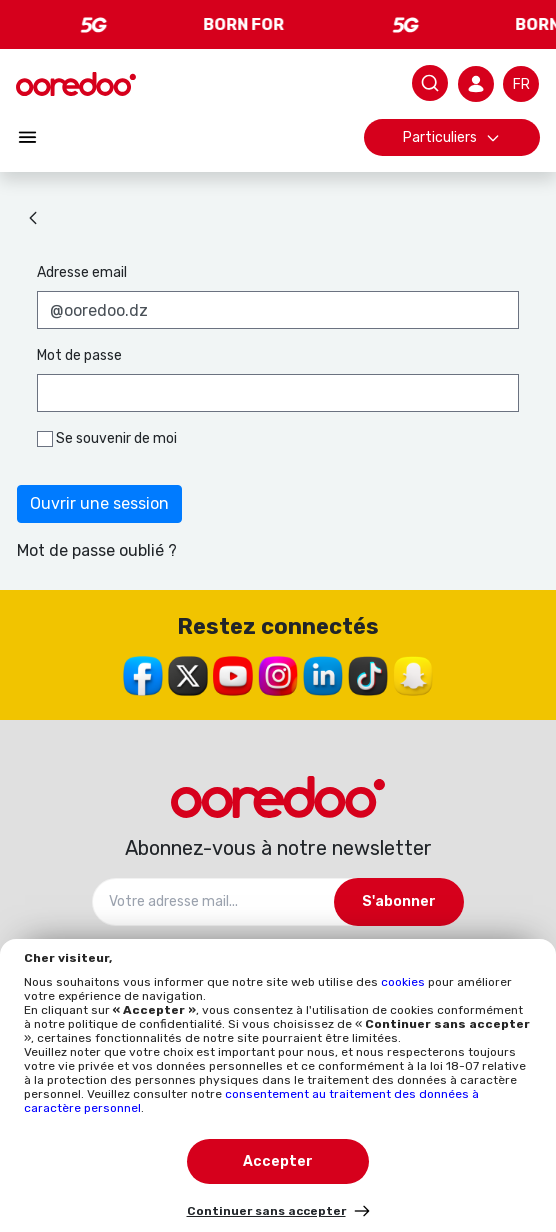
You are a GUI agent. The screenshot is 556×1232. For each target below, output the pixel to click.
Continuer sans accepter (266, 1211)
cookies (404, 982)
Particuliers (452, 137)
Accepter (278, 1161)
